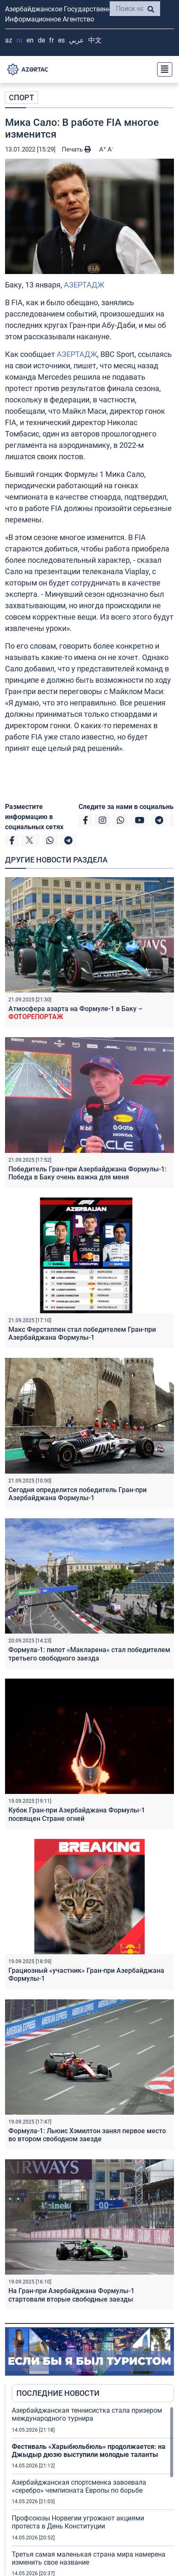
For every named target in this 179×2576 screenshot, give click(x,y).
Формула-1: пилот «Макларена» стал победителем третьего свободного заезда (89, 1654)
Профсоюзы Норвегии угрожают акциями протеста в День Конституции (78, 2522)
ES (61, 40)
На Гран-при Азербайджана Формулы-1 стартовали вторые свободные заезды (71, 2295)
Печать (76, 149)
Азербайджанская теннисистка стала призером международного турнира (87, 2414)
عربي (76, 40)
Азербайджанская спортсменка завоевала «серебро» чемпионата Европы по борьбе (79, 2486)
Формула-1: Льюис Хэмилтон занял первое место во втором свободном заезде (87, 2135)
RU (19, 40)
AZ (8, 40)
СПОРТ (21, 97)
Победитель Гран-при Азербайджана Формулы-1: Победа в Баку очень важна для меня (87, 1173)
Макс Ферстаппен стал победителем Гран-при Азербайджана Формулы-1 (82, 1333)
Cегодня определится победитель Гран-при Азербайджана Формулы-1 (77, 1494)
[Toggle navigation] (162, 69)
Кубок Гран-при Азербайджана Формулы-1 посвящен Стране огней (76, 1814)
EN (30, 40)
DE (41, 40)
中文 (95, 40)
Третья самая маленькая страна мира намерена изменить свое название (89, 2558)
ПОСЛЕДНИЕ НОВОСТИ (58, 2393)
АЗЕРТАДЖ (84, 284)
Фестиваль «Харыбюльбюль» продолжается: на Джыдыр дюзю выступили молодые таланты (89, 2451)
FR (51, 40)
